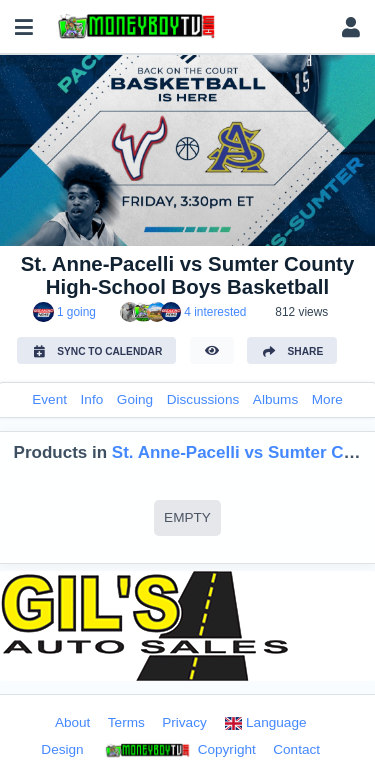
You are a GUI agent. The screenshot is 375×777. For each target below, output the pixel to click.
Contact (296, 749)
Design (62, 749)
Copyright (178, 751)
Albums (275, 399)
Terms (126, 722)
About (73, 722)
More (327, 399)
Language (265, 722)
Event (49, 399)
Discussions (203, 399)
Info (92, 399)
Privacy (184, 722)
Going (135, 399)
